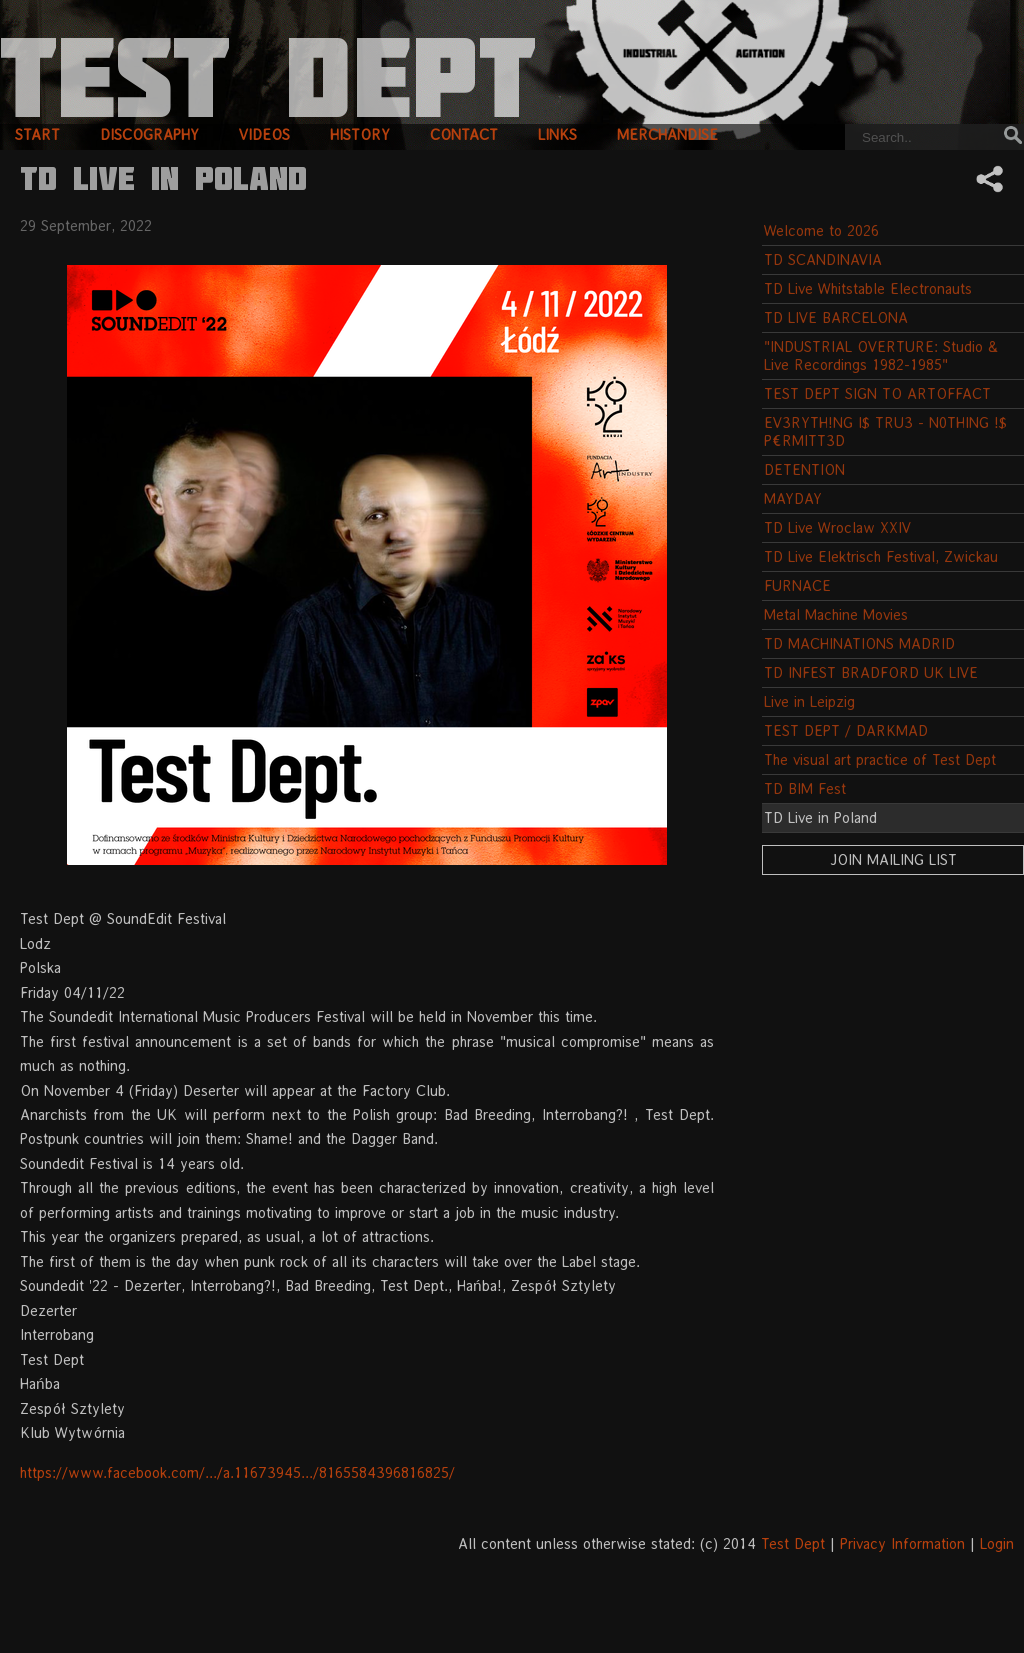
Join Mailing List (893, 859)
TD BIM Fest (805, 788)
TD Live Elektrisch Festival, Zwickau (881, 556)
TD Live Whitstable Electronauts (868, 288)
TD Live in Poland (820, 817)
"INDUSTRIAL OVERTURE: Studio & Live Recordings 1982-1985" (881, 355)
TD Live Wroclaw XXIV (837, 527)
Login (997, 1543)
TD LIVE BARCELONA (836, 317)
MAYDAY (793, 498)
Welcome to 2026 (821, 230)
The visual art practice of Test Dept (880, 759)
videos (264, 134)
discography (149, 134)
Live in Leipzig (809, 701)
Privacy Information (902, 1543)
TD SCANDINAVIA (823, 259)
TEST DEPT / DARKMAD (846, 730)
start (37, 134)
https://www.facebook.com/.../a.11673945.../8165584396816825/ (237, 1472)
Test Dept (793, 1543)
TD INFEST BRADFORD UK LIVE (871, 672)
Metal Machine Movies (836, 614)
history (360, 134)
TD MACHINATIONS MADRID (859, 643)
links (557, 134)
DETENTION (804, 469)
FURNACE (797, 585)
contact (464, 134)
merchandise (667, 134)
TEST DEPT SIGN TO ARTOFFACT (877, 393)
